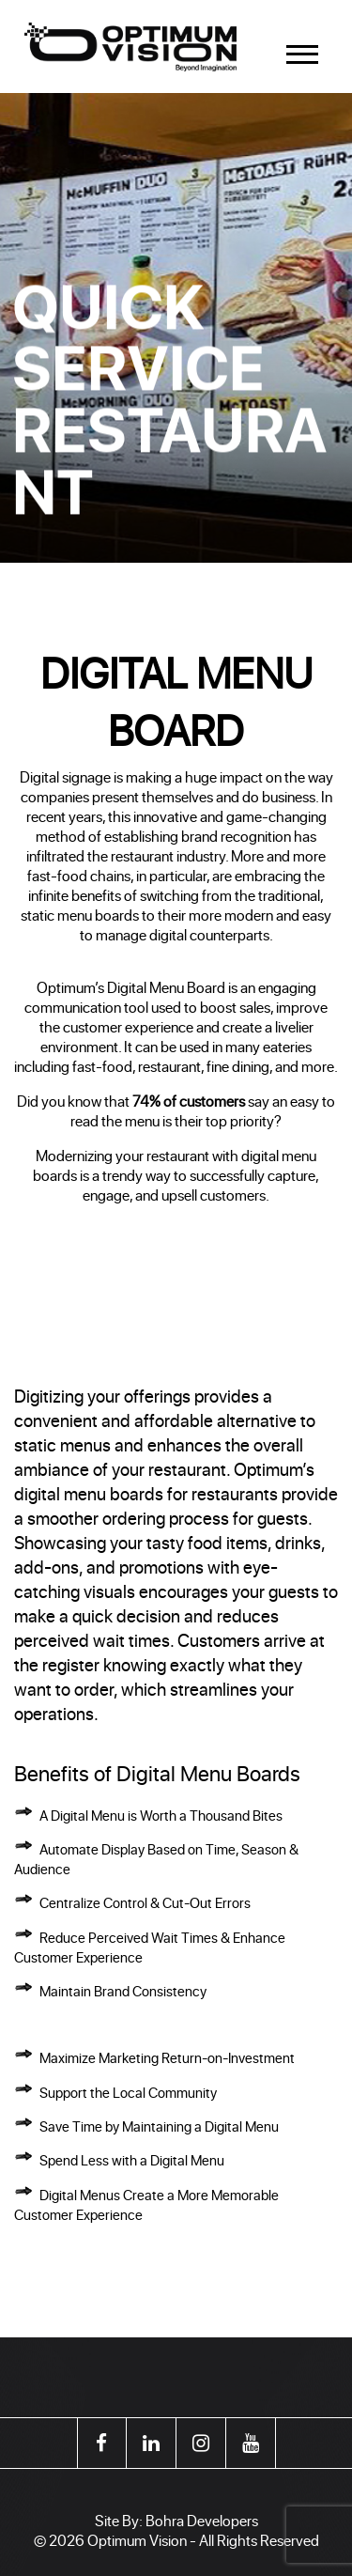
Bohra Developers (201, 2520)
